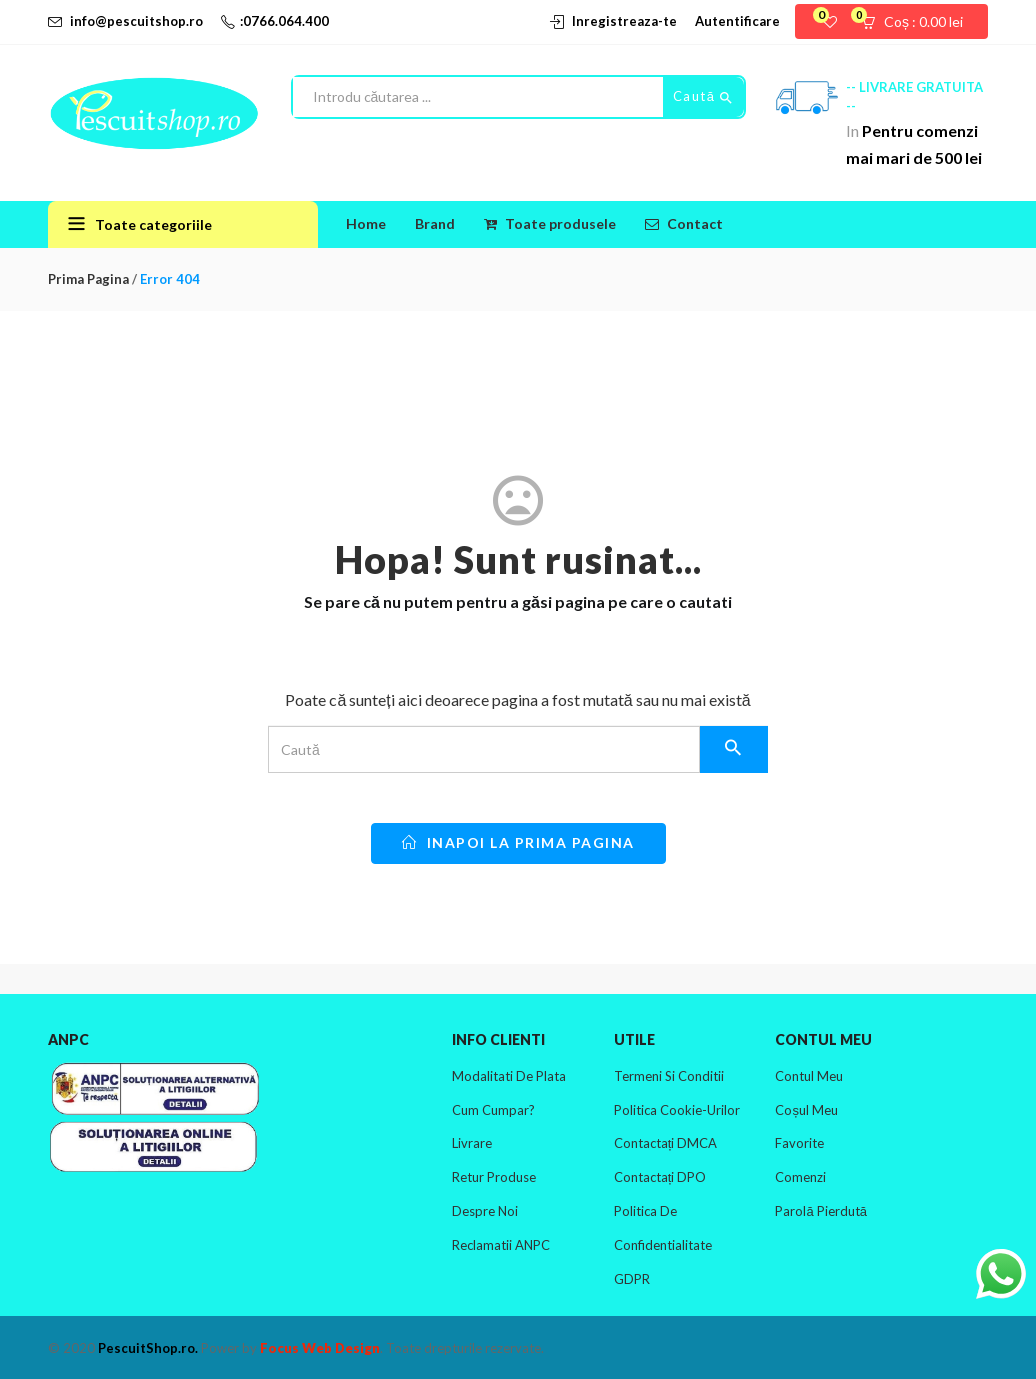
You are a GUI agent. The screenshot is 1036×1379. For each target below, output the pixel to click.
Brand (435, 223)
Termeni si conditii (669, 1076)
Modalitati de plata (509, 1076)
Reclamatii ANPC (501, 1245)
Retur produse (494, 1177)
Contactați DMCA (666, 1143)
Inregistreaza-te (624, 21)
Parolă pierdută (820, 1211)
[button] (918, 22)
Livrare (472, 1143)
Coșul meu (806, 1110)
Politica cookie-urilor (677, 1110)
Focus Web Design (320, 1348)
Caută (703, 97)
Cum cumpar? (493, 1110)
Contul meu (809, 1076)
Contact (684, 223)
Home (366, 223)
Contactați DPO (660, 1177)
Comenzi (800, 1177)
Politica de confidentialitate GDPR (663, 1245)
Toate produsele (550, 223)
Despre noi (485, 1211)
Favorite (799, 1143)
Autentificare (737, 21)
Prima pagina (88, 279)
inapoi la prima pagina (518, 842)
